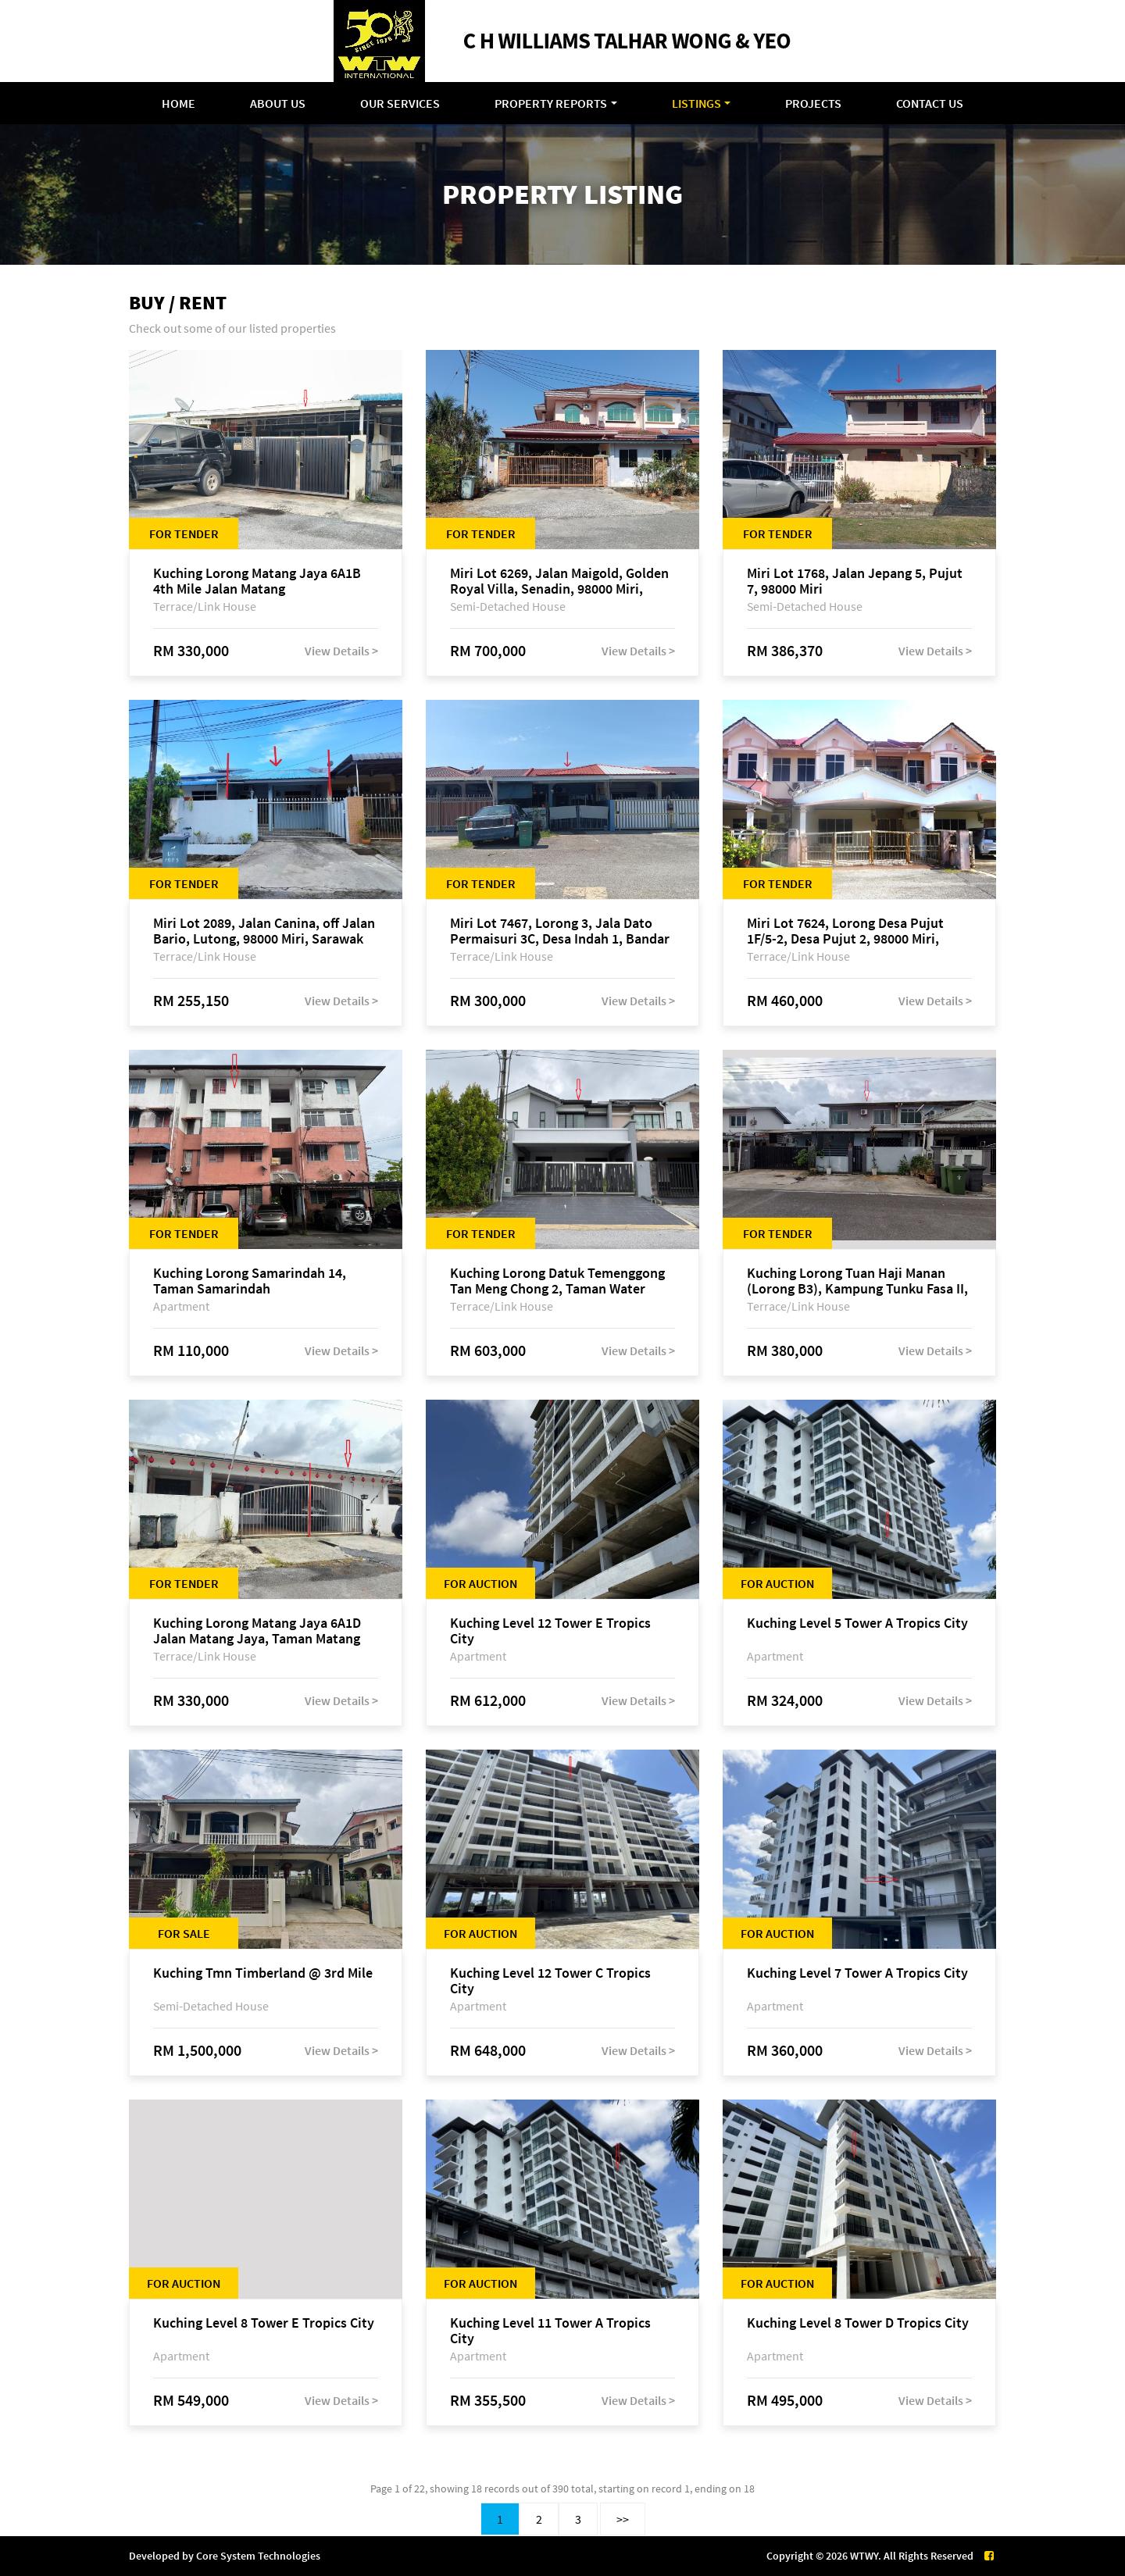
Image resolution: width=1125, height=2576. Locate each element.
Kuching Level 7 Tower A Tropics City (857, 1973)
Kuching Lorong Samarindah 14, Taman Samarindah (249, 1281)
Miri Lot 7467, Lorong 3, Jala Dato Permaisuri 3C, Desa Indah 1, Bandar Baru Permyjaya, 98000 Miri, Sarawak (562, 931)
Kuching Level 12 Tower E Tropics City (550, 1631)
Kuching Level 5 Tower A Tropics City (857, 1623)
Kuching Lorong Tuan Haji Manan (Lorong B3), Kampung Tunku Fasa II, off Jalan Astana (857, 1281)
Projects (813, 103)
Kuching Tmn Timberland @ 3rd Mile (263, 1973)
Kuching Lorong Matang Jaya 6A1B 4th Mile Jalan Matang (257, 581)
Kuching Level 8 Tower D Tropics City (858, 2323)
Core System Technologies (258, 2556)
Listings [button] (696, 103)
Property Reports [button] (551, 103)
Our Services (400, 103)
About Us (277, 103)
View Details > (341, 650)
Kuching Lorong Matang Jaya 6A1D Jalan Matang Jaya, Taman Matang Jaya (257, 1631)
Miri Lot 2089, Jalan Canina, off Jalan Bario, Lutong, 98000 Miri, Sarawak (264, 931)
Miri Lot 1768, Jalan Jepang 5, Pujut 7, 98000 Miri (854, 581)
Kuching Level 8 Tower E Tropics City (263, 2323)
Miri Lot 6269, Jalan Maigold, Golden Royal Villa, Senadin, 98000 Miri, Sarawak (559, 581)
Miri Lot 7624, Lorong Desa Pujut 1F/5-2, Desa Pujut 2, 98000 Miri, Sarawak (845, 931)
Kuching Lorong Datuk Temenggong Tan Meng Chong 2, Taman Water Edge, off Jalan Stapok (557, 1281)
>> (622, 2519)
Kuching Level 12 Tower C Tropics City (550, 1980)
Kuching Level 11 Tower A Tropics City (550, 2330)
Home (178, 103)
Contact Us (929, 103)
